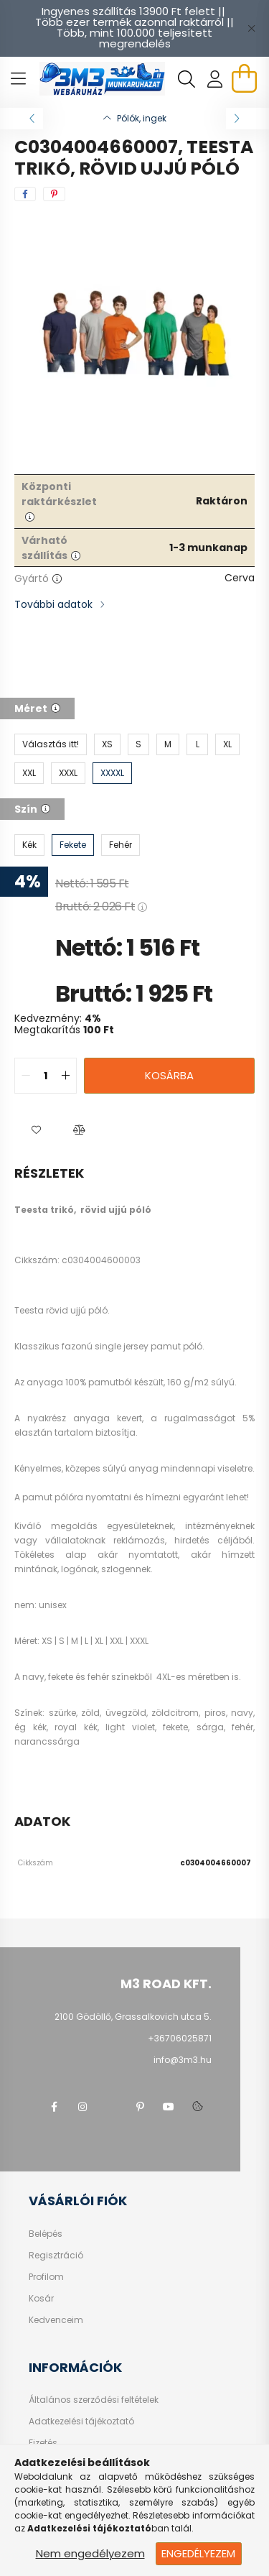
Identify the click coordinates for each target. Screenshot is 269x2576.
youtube (168, 2106)
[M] (167, 744)
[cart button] (244, 78)
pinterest (140, 2106)
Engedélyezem (198, 2553)
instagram (82, 2106)
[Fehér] (120, 845)
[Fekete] (73, 845)
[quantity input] (46, 1075)
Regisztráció (56, 2255)
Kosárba (169, 1075)
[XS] (107, 744)
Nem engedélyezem (90, 2553)
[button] (36, 1129)
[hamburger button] (18, 79)
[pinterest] (54, 194)
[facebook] (25, 194)
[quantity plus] (65, 1075)
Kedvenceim (56, 2320)
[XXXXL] (112, 773)
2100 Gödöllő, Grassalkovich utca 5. (133, 2017)
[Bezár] (251, 28)
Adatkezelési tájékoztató (81, 2421)
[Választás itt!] (50, 744)
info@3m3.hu (183, 2060)
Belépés (45, 2234)
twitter (111, 2106)
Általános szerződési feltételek (94, 2400)
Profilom (46, 2277)
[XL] (227, 744)
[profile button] (215, 79)
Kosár (41, 2299)
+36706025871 (180, 2038)
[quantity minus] (26, 1075)
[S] (138, 744)
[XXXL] (68, 773)
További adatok (53, 604)
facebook (53, 2106)
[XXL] (29, 773)
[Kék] (29, 845)
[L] (197, 744)
